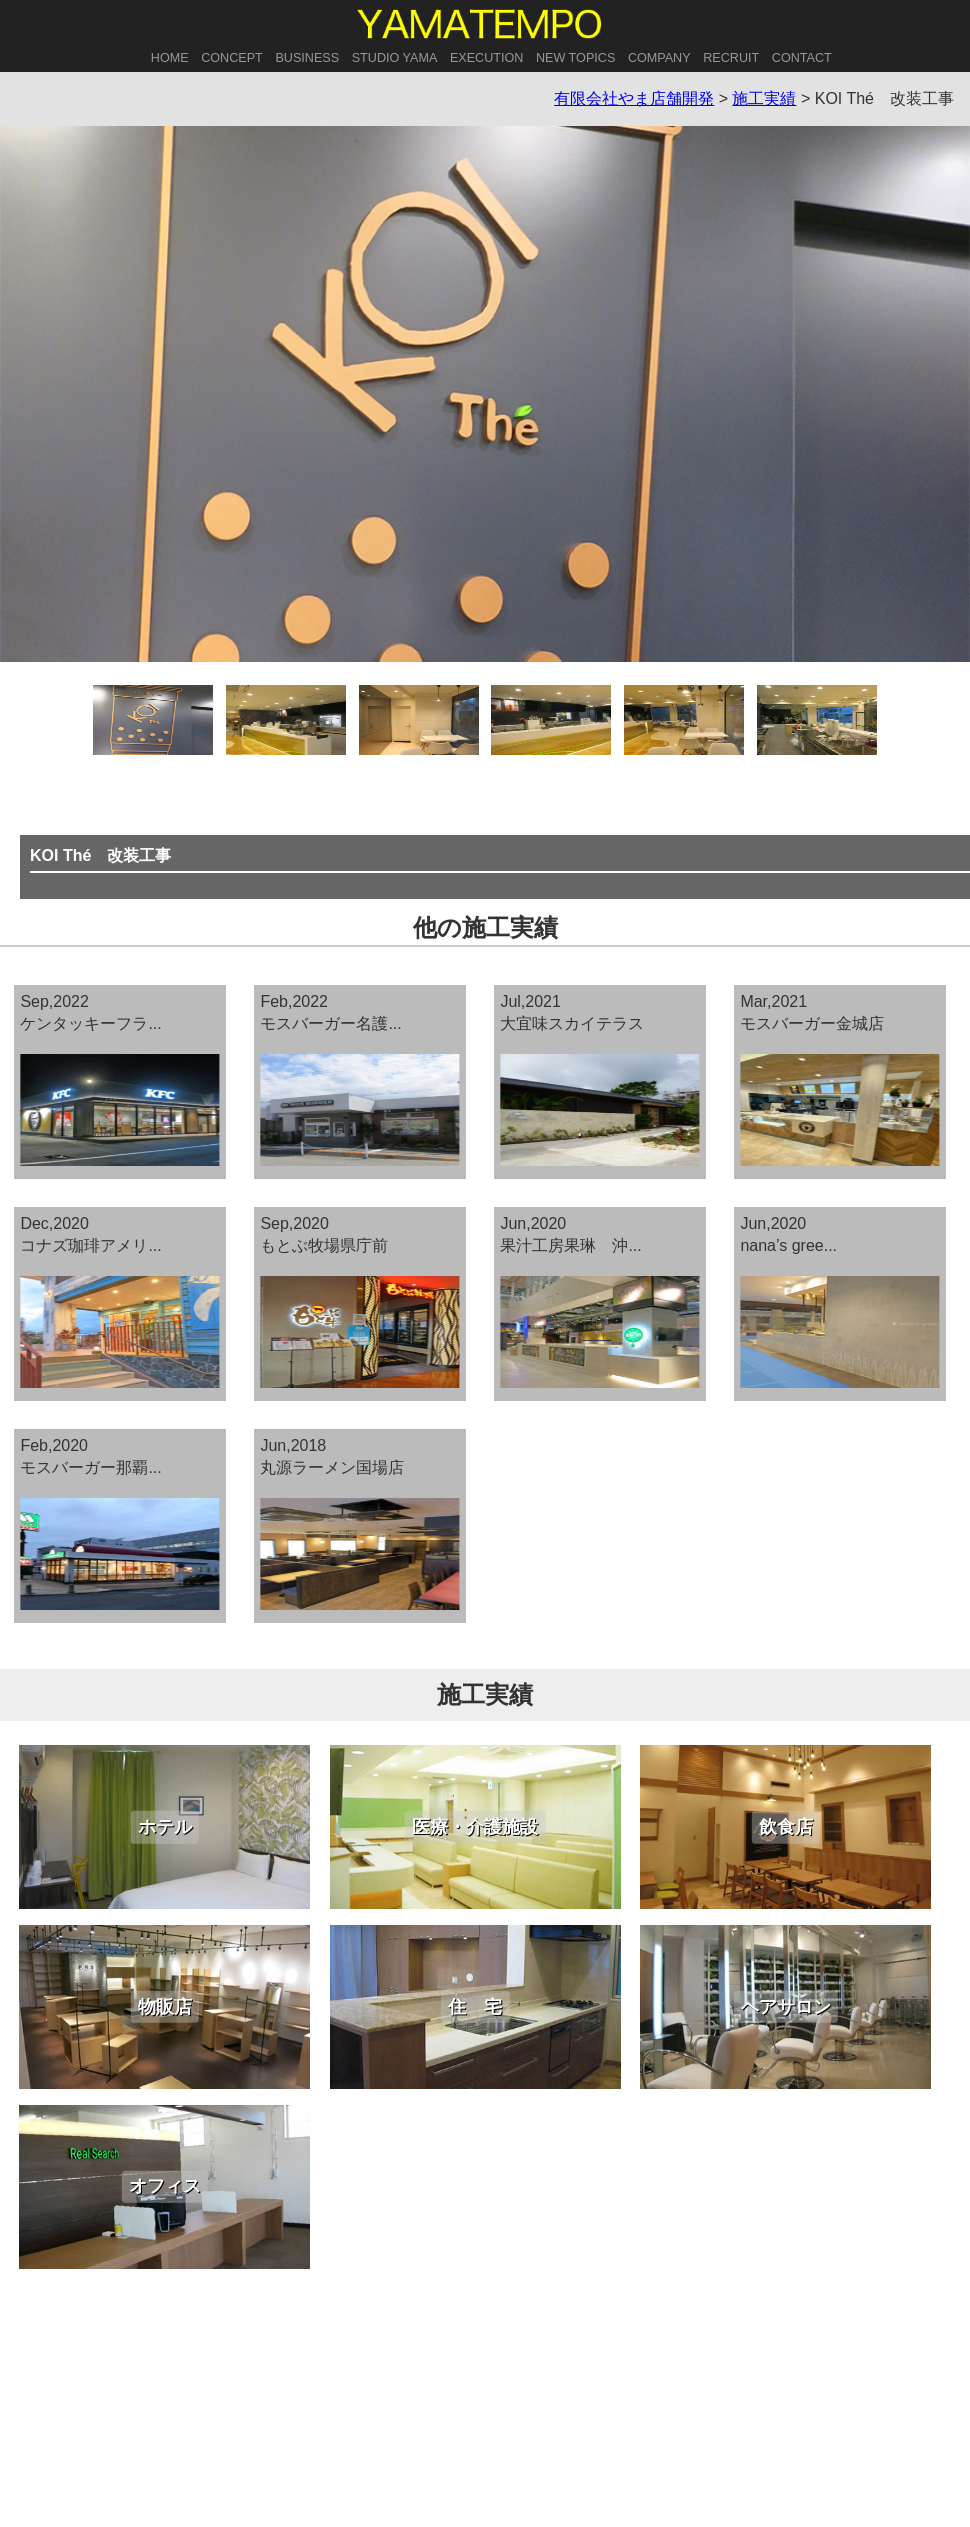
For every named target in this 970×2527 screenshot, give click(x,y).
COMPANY (659, 58)
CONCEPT (232, 58)
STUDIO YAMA (395, 58)
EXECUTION (486, 58)
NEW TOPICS (575, 58)
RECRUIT (731, 58)
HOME (170, 58)
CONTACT (802, 58)
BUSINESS (307, 58)
